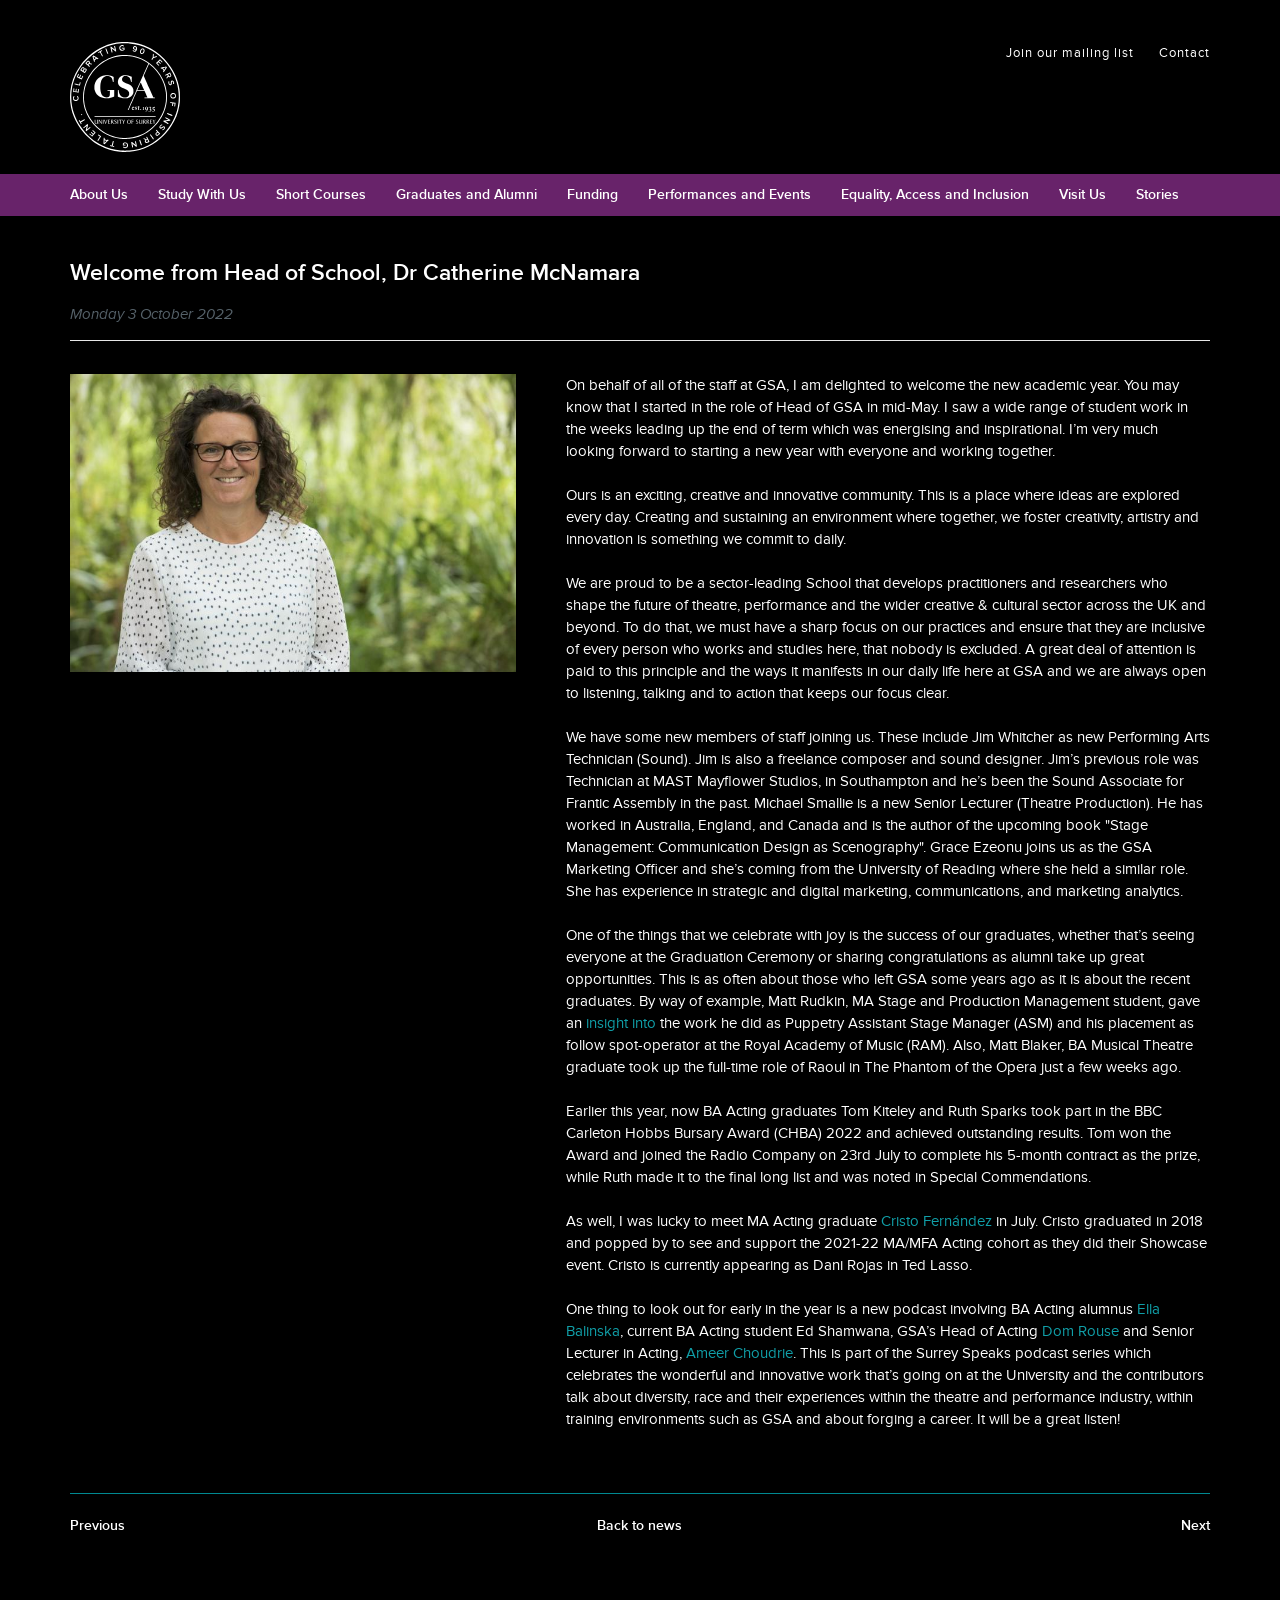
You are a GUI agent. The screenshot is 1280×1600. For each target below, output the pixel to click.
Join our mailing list (1070, 53)
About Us (99, 194)
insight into (621, 1023)
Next (1195, 1525)
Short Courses (321, 194)
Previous (97, 1525)
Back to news (639, 1525)
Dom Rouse (1080, 1331)
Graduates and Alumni (466, 194)
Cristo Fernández (936, 1221)
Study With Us (202, 194)
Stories (1157, 194)
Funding (592, 194)
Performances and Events (729, 194)
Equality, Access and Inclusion (935, 194)
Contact (1184, 53)
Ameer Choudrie (739, 1353)
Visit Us (1082, 194)
